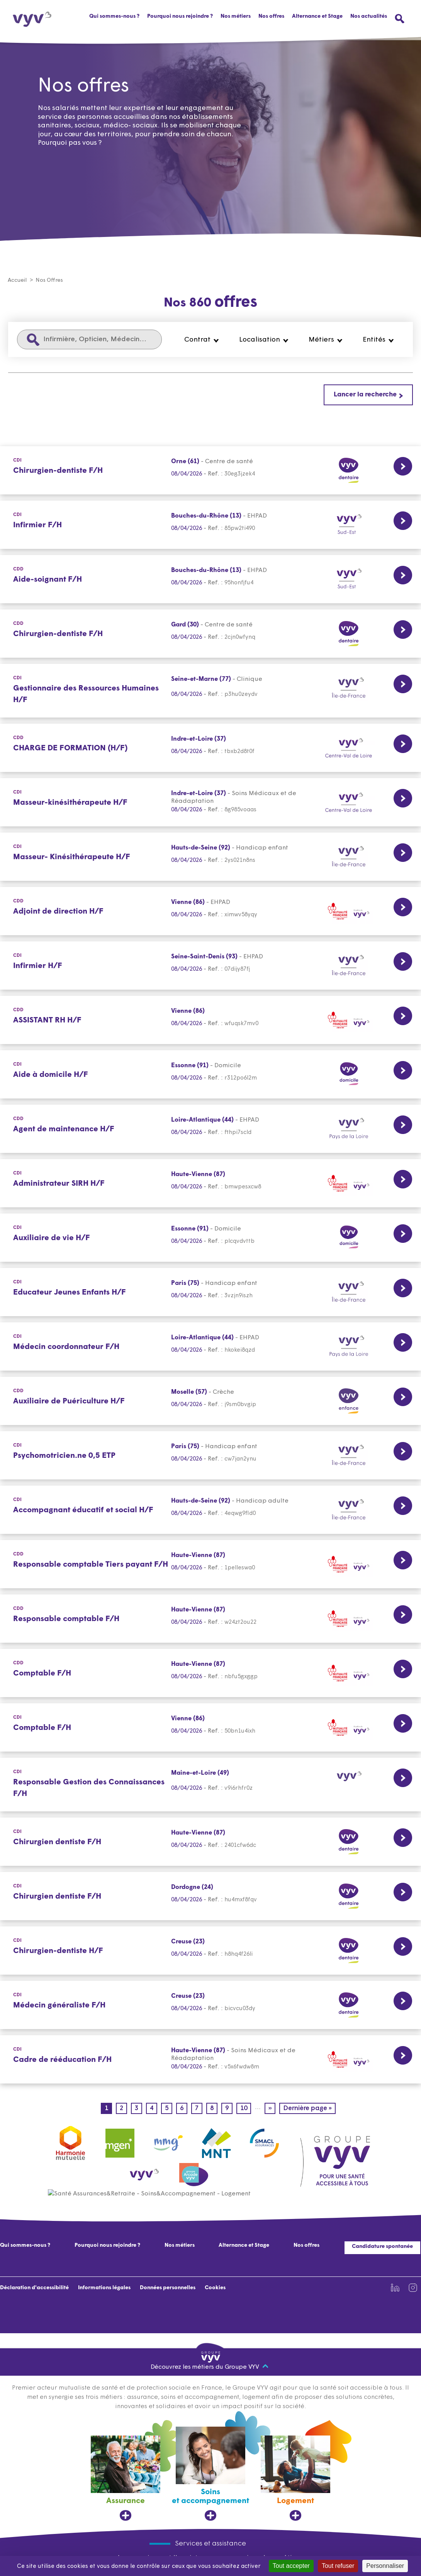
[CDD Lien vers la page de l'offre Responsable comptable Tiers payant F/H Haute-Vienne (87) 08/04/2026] (210, 1564)
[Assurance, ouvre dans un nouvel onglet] (125, 2479)
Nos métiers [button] (236, 16)
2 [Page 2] (123, 2108)
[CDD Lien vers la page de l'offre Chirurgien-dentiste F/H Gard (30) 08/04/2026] (210, 634)
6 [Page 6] (183, 2108)
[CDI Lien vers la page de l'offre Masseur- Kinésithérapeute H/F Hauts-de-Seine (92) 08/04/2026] (210, 857)
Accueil (17, 281)
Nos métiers (180, 2246)
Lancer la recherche (365, 395)
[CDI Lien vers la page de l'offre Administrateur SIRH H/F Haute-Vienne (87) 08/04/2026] (210, 1183)
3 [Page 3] (138, 2108)
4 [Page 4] (153, 2108)
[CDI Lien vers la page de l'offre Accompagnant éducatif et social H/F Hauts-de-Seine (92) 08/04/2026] (210, 1510)
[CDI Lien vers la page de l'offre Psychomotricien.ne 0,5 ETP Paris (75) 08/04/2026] (210, 1455)
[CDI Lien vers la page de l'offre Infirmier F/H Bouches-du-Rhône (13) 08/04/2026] (210, 525)
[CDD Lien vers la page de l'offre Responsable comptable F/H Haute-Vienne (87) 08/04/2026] (210, 1619)
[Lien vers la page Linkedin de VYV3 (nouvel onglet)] (395, 2288)
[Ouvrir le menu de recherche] (399, 19)
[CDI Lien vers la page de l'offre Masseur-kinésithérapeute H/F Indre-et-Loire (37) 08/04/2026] (210, 802)
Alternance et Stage (317, 16)
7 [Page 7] (198, 2108)
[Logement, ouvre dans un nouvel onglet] (295, 2479)
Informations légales (104, 2288)
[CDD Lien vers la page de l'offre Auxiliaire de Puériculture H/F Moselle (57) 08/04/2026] (210, 1401)
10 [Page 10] (245, 2108)
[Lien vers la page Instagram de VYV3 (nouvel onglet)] (413, 2288)
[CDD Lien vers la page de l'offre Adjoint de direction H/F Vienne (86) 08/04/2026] (210, 911)
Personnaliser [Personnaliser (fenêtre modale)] (385, 2565)
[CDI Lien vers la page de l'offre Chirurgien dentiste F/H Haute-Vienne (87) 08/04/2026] (210, 1842)
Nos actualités (368, 16)
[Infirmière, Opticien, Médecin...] (89, 340)
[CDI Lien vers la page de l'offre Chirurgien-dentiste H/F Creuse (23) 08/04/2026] (210, 1951)
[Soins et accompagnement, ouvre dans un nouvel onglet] (210, 2474)
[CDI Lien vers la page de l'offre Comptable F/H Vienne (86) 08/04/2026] (210, 1727)
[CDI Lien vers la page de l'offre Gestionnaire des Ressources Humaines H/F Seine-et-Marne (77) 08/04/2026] (210, 691)
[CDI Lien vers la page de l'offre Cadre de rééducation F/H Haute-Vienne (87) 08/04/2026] (210, 2059)
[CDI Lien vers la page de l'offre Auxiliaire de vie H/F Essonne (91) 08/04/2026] (210, 1238)
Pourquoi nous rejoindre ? (180, 16)
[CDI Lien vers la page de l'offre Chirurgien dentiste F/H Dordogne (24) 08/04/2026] (210, 1896)
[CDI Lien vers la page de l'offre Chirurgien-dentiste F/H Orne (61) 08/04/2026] (210, 470)
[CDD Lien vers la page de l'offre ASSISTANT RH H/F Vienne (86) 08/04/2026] (210, 1020)
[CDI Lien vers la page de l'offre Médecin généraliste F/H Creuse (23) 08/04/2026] (210, 2005)
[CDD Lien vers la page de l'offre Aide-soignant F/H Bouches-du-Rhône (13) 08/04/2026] (210, 579)
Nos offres (271, 16)
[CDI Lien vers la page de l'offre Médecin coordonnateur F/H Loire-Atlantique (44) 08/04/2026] (210, 1347)
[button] (201, 340)
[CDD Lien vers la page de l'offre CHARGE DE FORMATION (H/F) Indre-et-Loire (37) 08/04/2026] (210, 748)
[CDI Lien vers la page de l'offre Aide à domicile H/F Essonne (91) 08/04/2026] (210, 1074)
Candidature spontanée (382, 2247)
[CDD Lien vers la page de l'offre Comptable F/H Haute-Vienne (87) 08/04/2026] (210, 1673)
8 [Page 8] (213, 2108)
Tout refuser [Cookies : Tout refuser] (338, 2565)
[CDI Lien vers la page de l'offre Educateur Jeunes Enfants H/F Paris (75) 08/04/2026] (210, 1292)
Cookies (215, 2288)
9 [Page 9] (229, 2108)
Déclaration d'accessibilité (34, 2288)
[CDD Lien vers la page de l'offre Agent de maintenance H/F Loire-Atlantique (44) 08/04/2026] (210, 1129)
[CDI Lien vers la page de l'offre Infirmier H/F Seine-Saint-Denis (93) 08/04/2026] (210, 966)
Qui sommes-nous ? (114, 16)
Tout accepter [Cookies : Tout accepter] (291, 2565)
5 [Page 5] (168, 2108)
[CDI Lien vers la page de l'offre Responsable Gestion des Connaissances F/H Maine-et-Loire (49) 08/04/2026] (210, 1785)
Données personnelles (167, 2288)
